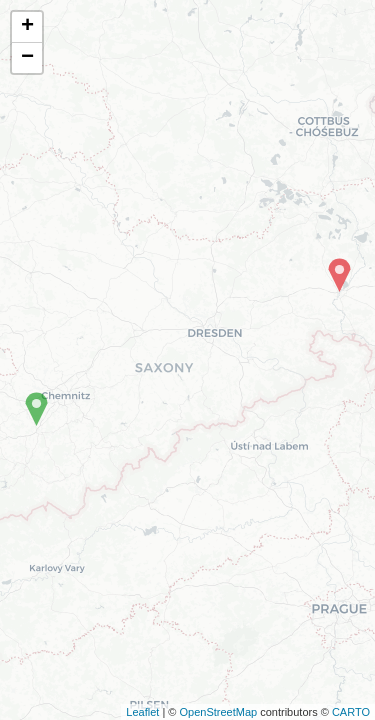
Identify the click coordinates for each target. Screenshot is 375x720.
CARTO (351, 712)
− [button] (27, 58)
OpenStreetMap (218, 712)
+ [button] (27, 27)
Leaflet (142, 712)
